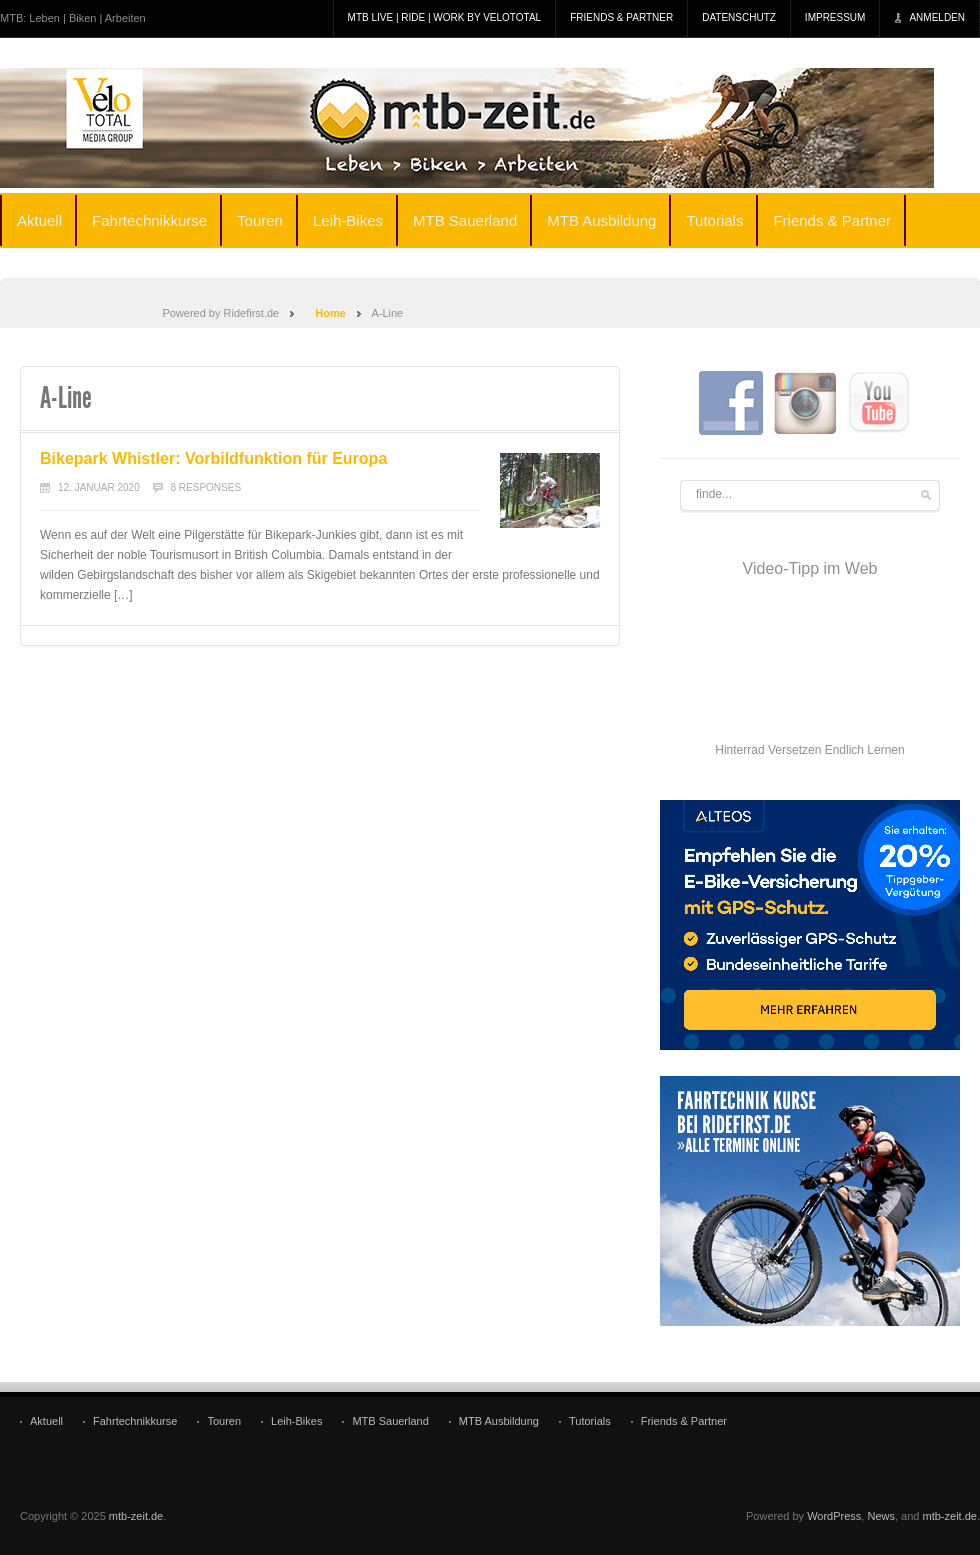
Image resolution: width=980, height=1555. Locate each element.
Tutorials (714, 220)
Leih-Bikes (348, 220)
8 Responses (206, 487)
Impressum (835, 17)
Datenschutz (739, 17)
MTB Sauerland (465, 220)
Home (330, 313)
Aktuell (39, 220)
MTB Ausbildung (601, 220)
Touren (260, 220)
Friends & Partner (621, 17)
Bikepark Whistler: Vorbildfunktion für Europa (213, 458)
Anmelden (937, 17)
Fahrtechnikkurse (149, 220)
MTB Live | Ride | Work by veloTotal (445, 17)
